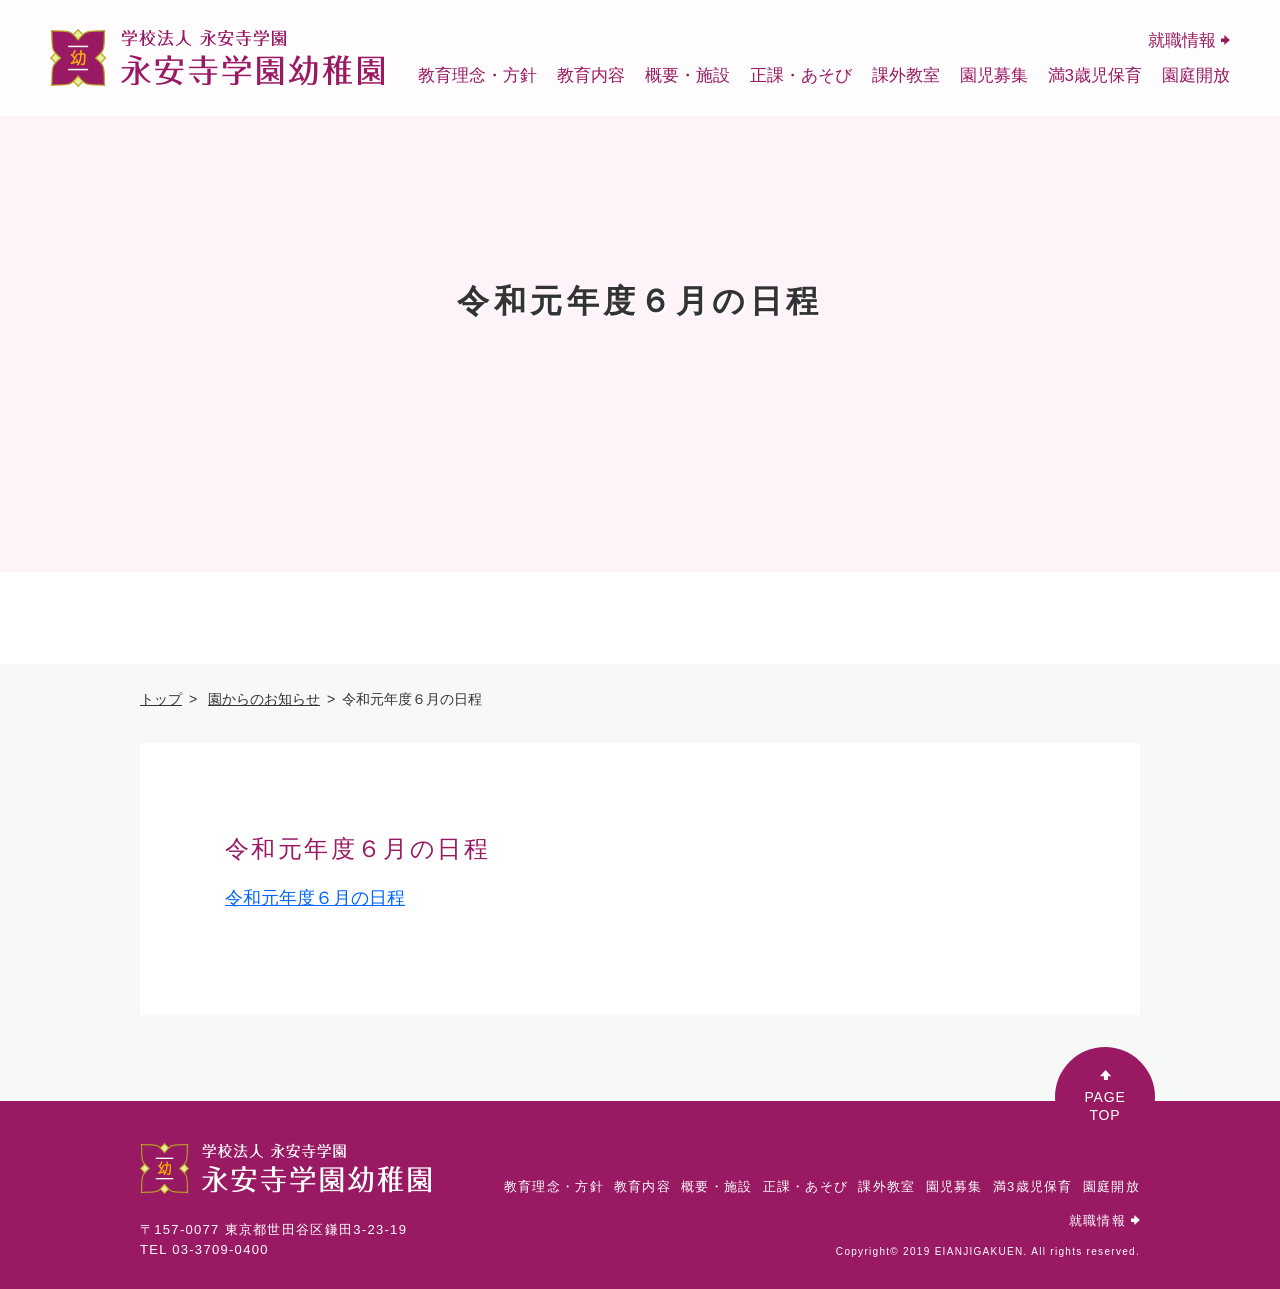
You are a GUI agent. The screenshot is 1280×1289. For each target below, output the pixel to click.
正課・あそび (801, 75)
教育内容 (591, 75)
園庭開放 (1196, 75)
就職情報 (1189, 40)
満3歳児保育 (1095, 75)
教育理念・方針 (477, 75)
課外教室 (906, 75)
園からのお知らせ (264, 699)
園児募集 (994, 75)
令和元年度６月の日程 (315, 898)
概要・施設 (687, 75)
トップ (161, 699)
